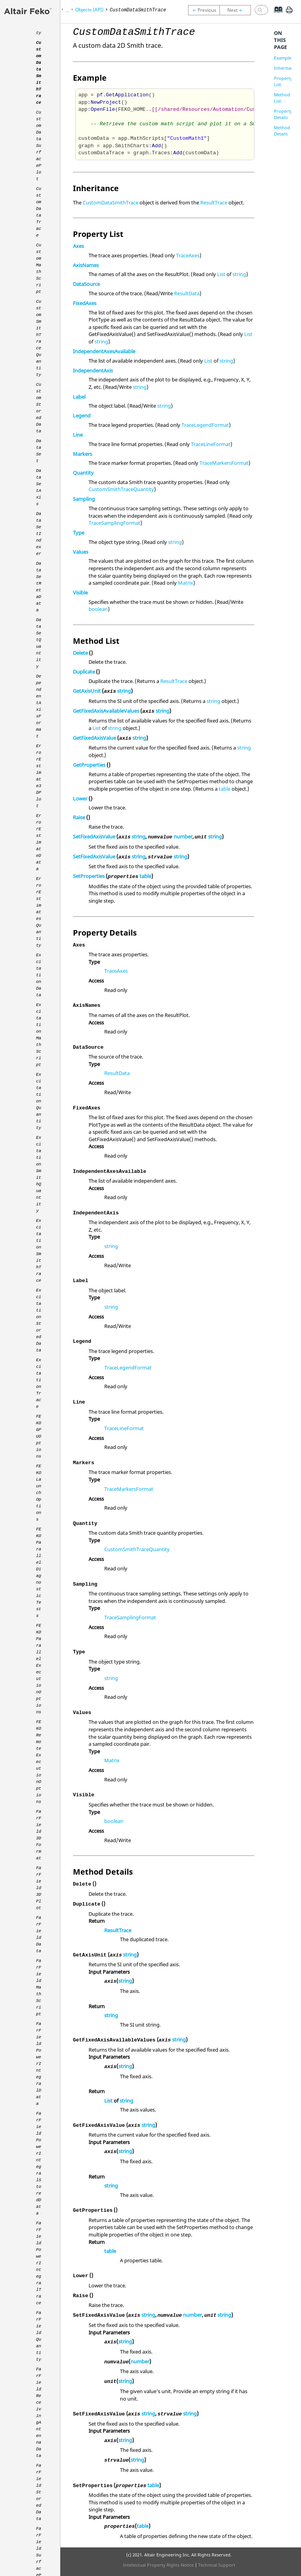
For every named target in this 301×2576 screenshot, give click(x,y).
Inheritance (285, 68)
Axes (78, 245)
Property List (283, 81)
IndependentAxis (93, 370)
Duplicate (84, 671)
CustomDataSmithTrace (110, 202)
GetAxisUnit (87, 690)
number (183, 836)
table (224, 788)
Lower (80, 798)
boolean (98, 608)
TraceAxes (187, 255)
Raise (79, 817)
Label (79, 396)
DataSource (86, 283)
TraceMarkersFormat (223, 462)
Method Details (282, 131)
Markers (82, 453)
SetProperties (89, 876)
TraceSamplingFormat (114, 522)
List (221, 274)
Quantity (83, 472)
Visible (80, 592)
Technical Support (216, 2565)
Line (78, 434)
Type (78, 532)
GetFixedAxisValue (94, 737)
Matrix (185, 582)
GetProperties (89, 764)
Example (282, 58)
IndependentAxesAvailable (104, 351)
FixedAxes (84, 303)
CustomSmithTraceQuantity (121, 489)
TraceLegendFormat (205, 424)
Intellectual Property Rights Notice (158, 2565)
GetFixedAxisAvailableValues (106, 710)
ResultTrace (213, 202)
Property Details (283, 114)
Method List (282, 98)
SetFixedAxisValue (94, 836)
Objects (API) (89, 9)
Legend (82, 415)
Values (80, 551)
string (239, 274)
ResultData (186, 293)
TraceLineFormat (210, 444)
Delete (80, 652)
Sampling (84, 498)
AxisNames (86, 265)
